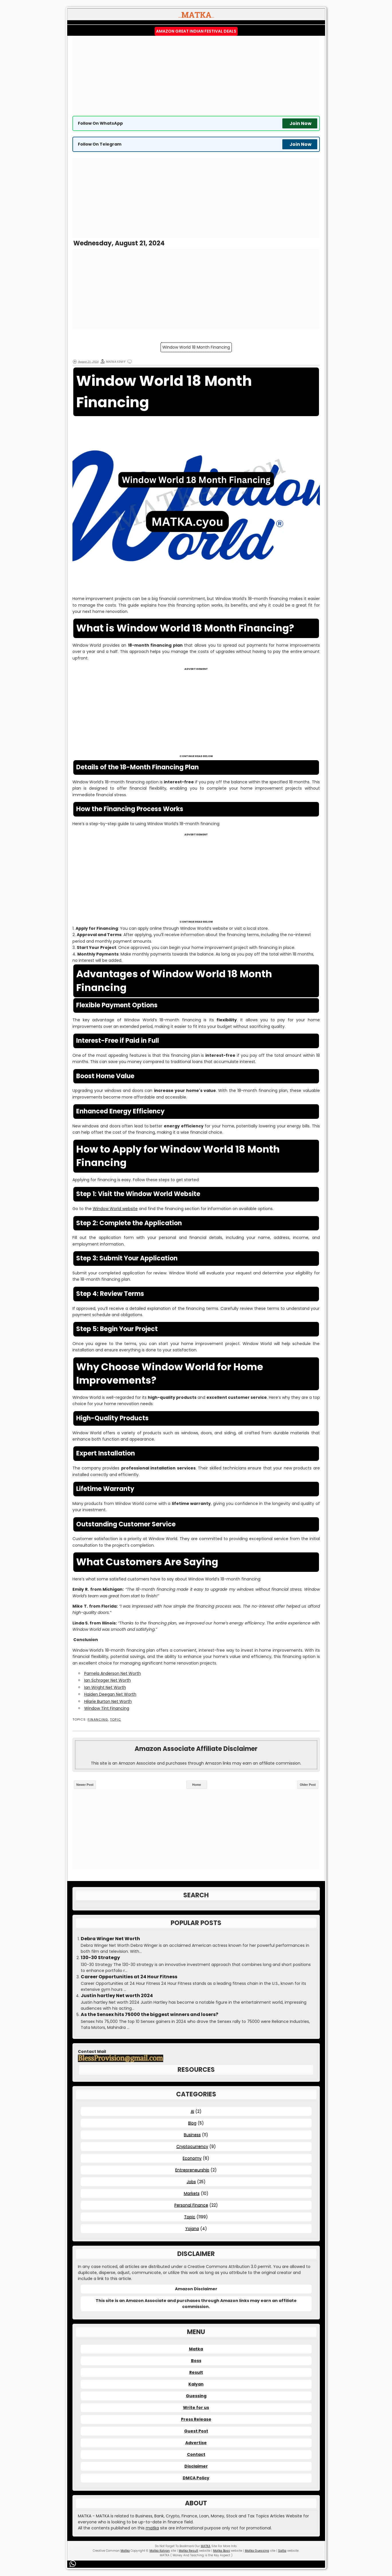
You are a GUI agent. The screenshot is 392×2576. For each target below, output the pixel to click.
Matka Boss (221, 2551)
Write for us (196, 2407)
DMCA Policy (196, 2478)
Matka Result (188, 2551)
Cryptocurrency (192, 2146)
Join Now (300, 123)
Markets (192, 2193)
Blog (192, 2123)
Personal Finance (191, 2205)
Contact (196, 2454)
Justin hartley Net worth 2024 (117, 1996)
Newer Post (85, 1784)
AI (192, 2111)
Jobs (191, 2181)
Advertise (196, 2443)
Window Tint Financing (106, 1708)
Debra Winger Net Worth (110, 1939)
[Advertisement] (196, 76)
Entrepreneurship (192, 2170)
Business (192, 2135)
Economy (192, 2158)
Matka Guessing (257, 2551)
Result (196, 2372)
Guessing (196, 2396)
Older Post (308, 1784)
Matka (196, 2349)
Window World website (115, 1208)
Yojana (192, 2228)
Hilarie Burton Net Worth (108, 1701)
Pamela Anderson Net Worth (112, 1673)
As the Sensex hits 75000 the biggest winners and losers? (149, 2014)
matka (152, 2528)
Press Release (196, 2419)
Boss (196, 2361)
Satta (282, 2551)
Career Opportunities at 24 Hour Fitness (129, 1977)
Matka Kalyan (159, 2551)
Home (196, 1784)
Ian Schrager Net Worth (107, 1680)
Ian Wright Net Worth (105, 1687)
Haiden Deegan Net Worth (110, 1694)
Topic (115, 1719)
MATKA (205, 2546)
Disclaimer (196, 2466)
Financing (98, 1719)
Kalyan (196, 2384)
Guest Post (196, 2431)
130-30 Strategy (100, 1958)
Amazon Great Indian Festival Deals (196, 31)
